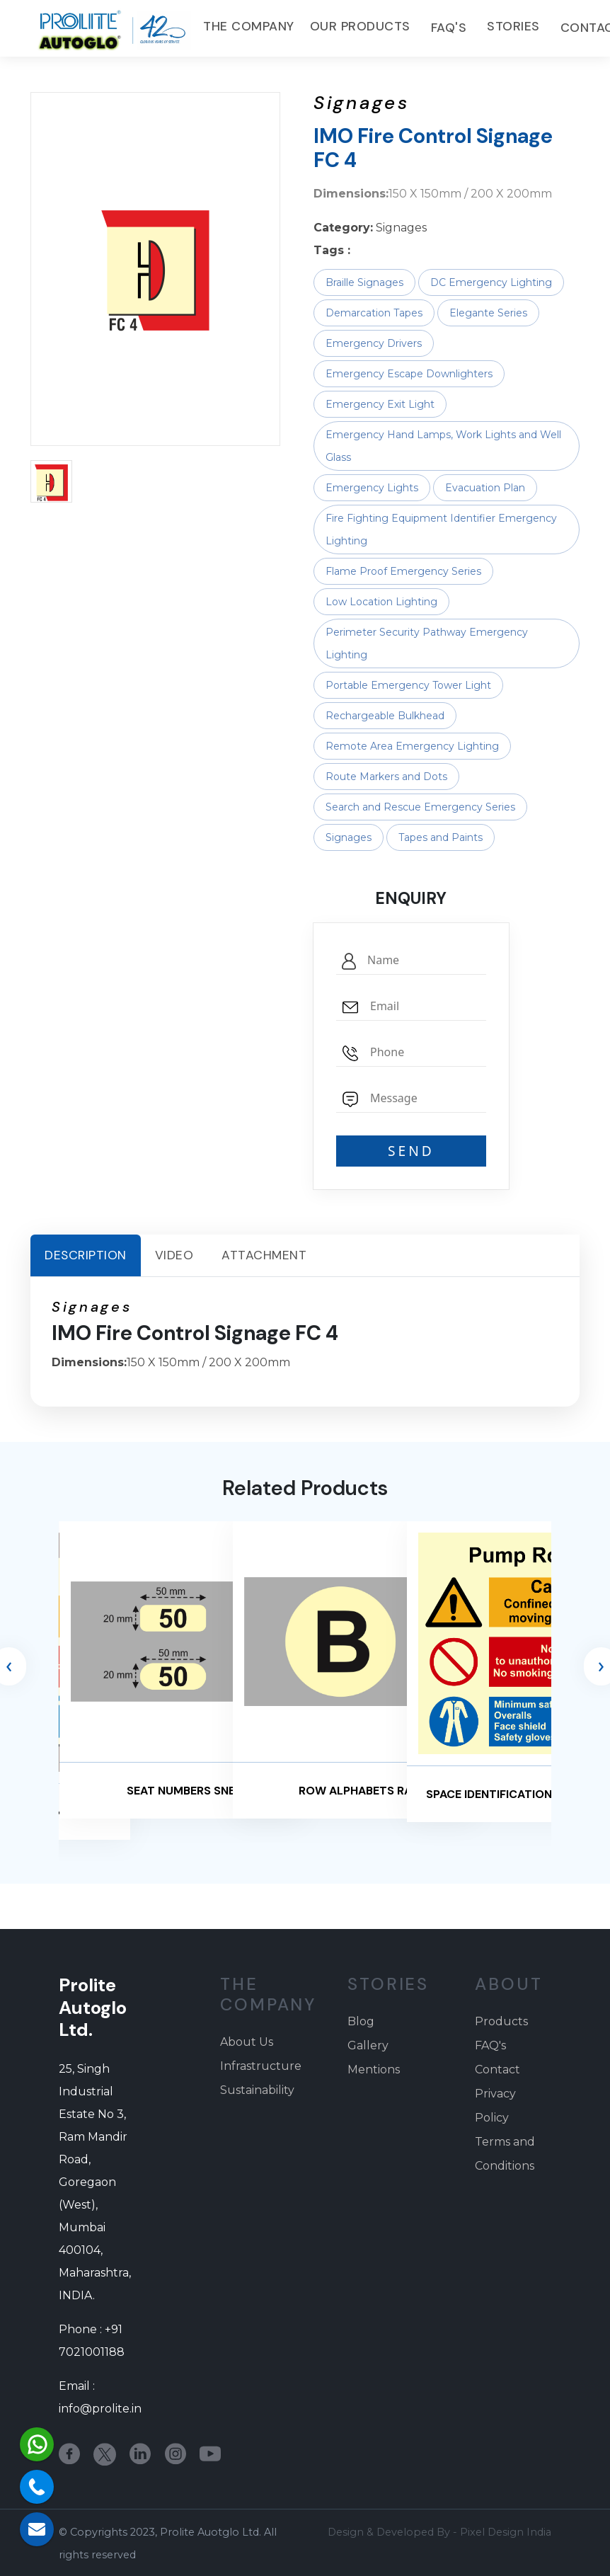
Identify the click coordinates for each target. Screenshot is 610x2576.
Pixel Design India (505, 2532)
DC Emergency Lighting (491, 282)
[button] (51, 481)
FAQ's (450, 27)
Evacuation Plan (485, 487)
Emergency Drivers (374, 343)
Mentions (373, 2069)
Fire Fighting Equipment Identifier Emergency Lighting (441, 529)
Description (86, 1255)
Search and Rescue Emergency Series (420, 807)
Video (174, 1255)
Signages (349, 837)
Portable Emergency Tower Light (408, 685)
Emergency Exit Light (380, 404)
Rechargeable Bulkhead (385, 715)
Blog (360, 2021)
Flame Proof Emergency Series (403, 571)
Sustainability (257, 2090)
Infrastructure (260, 2066)
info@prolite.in (100, 2408)
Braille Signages (364, 282)
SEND (411, 1150)
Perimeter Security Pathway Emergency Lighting (427, 643)
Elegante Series (488, 313)
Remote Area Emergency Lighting (412, 746)
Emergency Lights (372, 487)
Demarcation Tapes (374, 313)
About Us (246, 2042)
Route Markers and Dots (386, 776)
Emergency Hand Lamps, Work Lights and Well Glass (443, 446)
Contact (497, 2069)
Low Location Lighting (381, 601)
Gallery (368, 2045)
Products (501, 2021)
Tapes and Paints (440, 837)
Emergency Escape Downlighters (409, 373)
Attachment (263, 1255)
